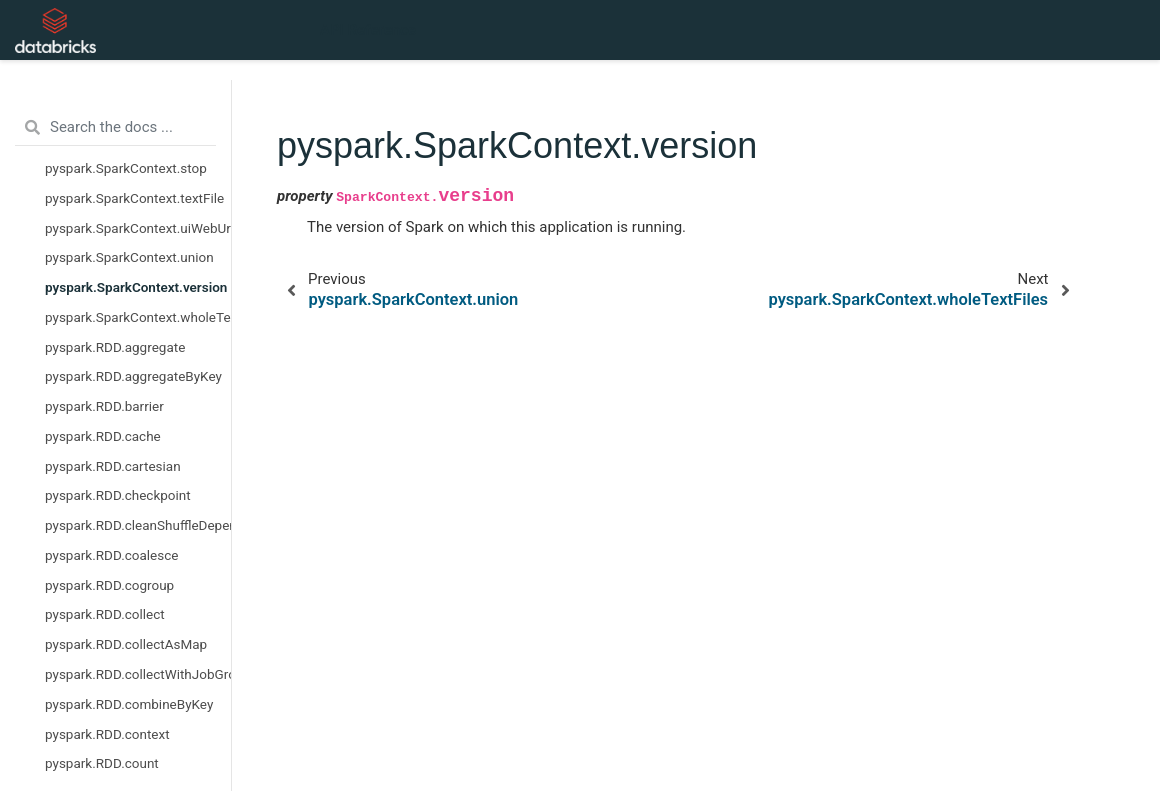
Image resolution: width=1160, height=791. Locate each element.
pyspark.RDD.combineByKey (129, 704)
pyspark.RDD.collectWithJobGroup (138, 674)
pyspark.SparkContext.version (136, 287)
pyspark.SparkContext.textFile (134, 198)
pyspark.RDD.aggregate (115, 347)
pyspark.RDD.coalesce (111, 555)
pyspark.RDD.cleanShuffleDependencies (138, 525)
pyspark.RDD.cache (103, 436)
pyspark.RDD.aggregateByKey (133, 376)
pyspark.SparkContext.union (129, 257)
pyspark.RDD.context (107, 734)
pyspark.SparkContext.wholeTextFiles (138, 317)
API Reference (368, 30)
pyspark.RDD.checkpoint (118, 495)
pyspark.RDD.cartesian (113, 466)
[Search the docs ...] (115, 128)
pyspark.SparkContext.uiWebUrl (138, 228)
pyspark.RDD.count (102, 763)
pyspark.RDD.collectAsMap (126, 644)
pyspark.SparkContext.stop (126, 168)
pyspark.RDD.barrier (104, 406)
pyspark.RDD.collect (105, 614)
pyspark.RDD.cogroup (109, 585)
